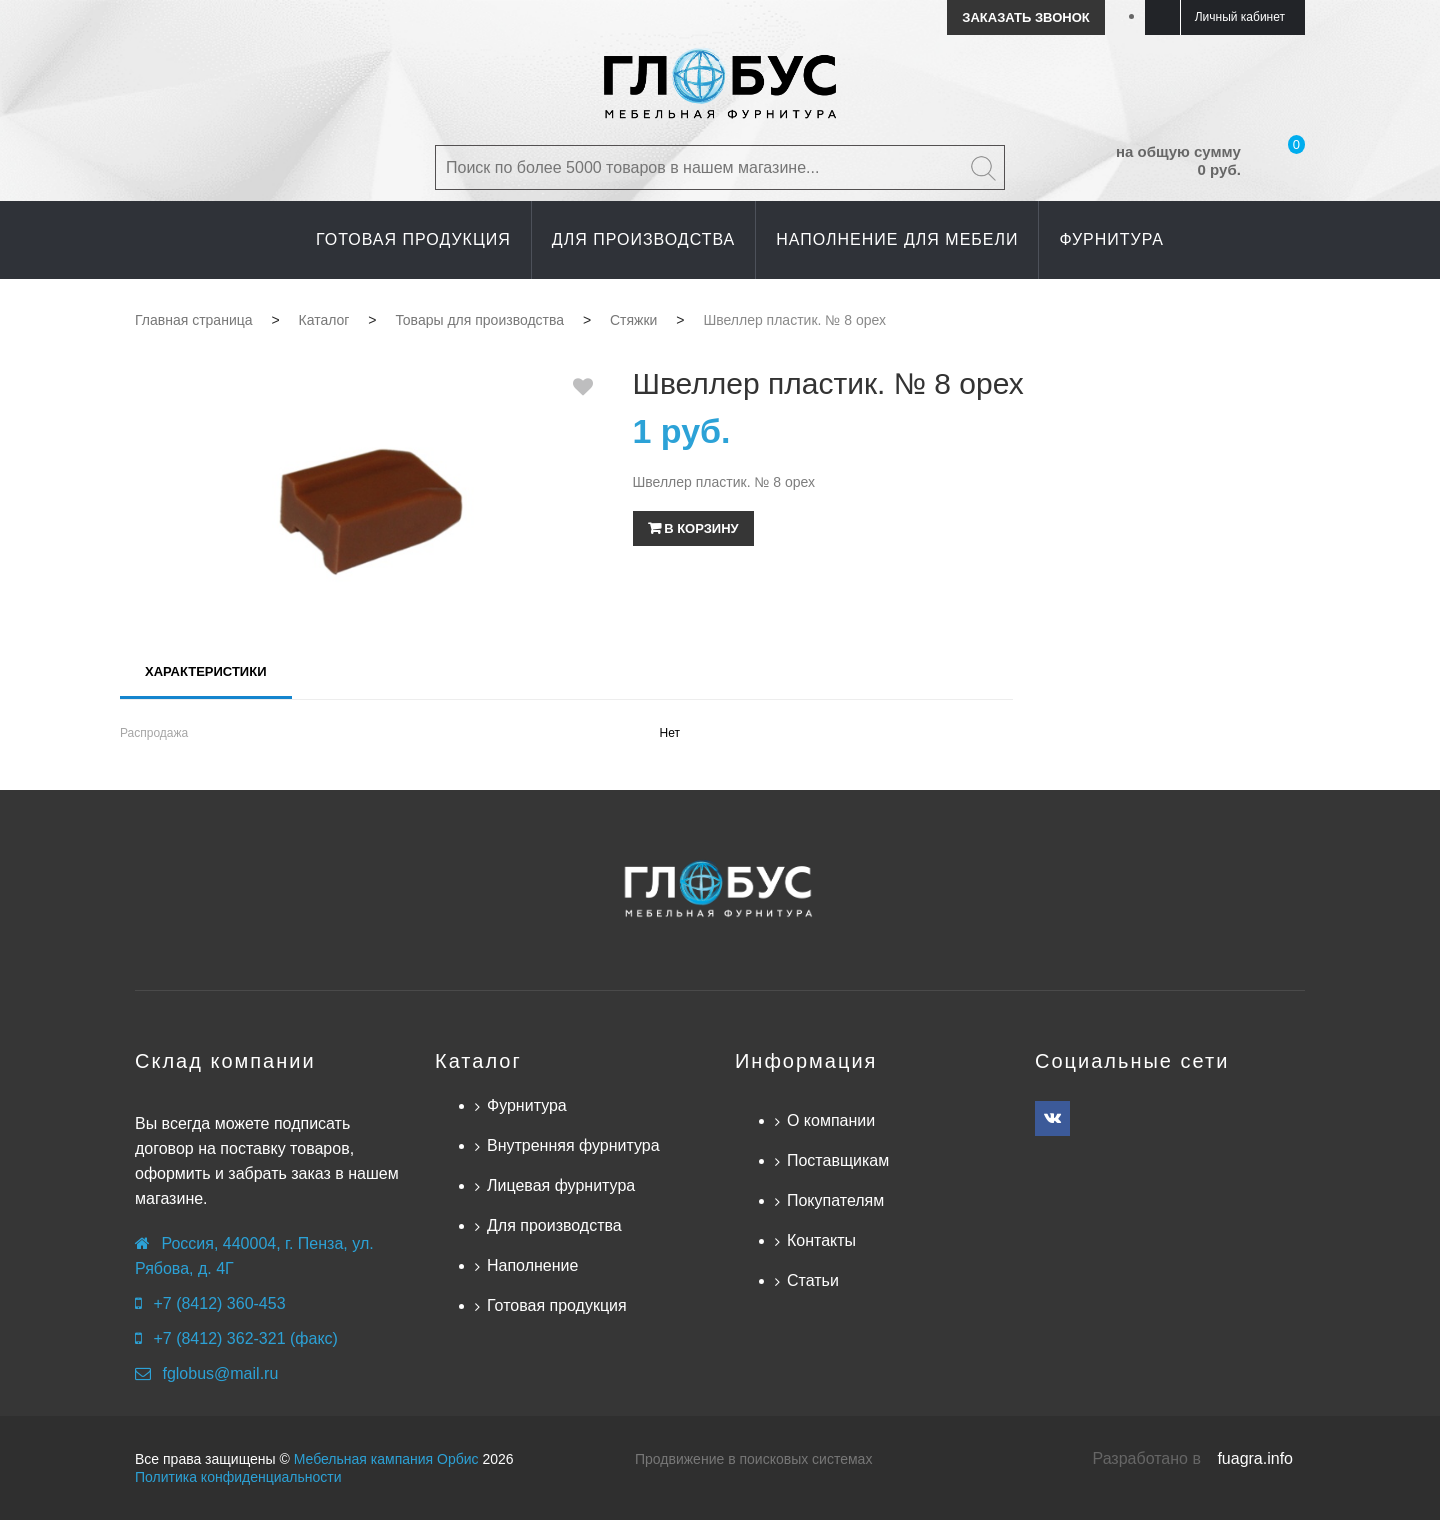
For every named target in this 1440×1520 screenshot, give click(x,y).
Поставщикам (838, 1160)
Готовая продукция (557, 1305)
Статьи (813, 1280)
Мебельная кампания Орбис (386, 1459)
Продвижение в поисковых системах (753, 1459)
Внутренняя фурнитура (573, 1145)
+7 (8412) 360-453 (219, 1303)
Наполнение (532, 1265)
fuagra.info (1255, 1458)
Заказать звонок (1025, 17)
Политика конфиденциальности (238, 1477)
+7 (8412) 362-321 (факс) (245, 1338)
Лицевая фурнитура (561, 1185)
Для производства (554, 1225)
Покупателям (835, 1200)
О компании (831, 1120)
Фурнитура (527, 1105)
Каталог (478, 1061)
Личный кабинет (1240, 17)
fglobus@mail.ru (220, 1373)
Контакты (821, 1240)
